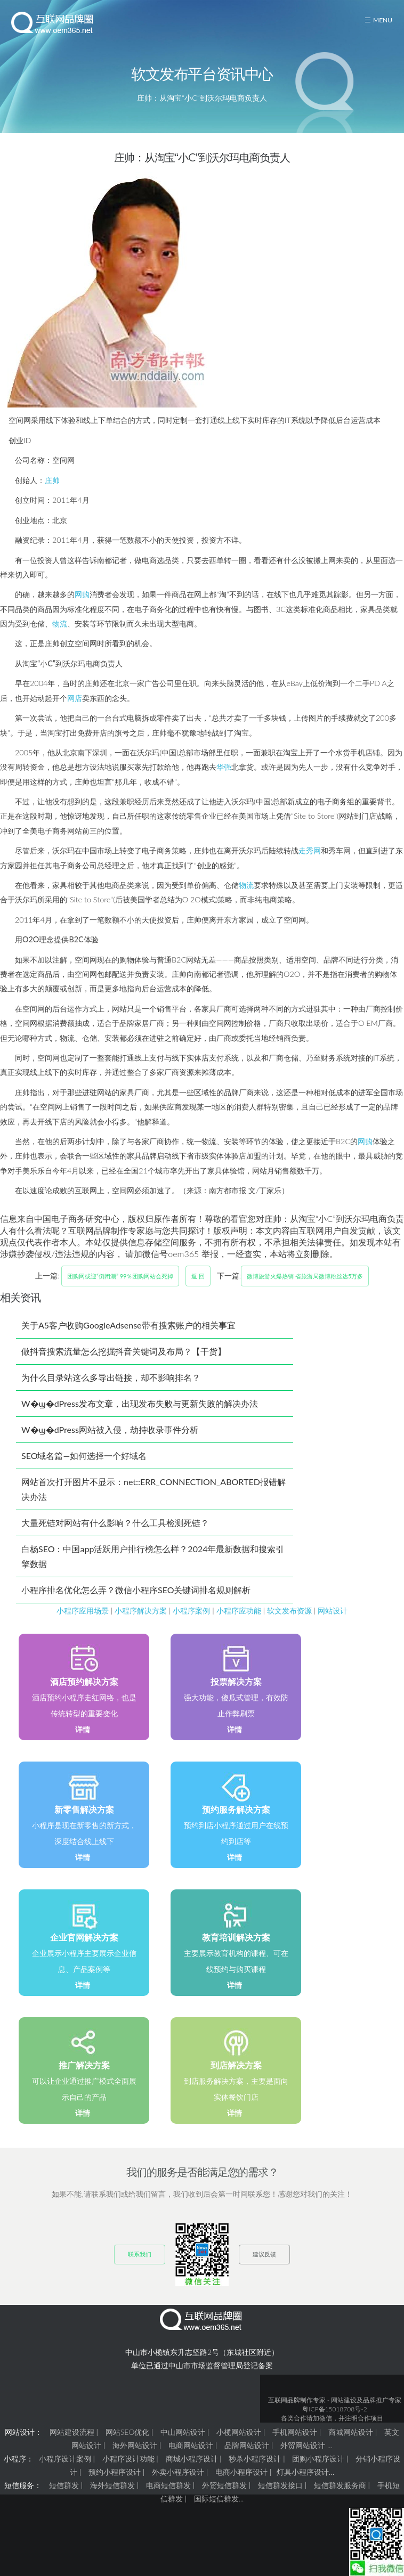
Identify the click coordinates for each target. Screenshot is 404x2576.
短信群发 (64, 2485)
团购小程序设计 (318, 2458)
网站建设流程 (72, 2431)
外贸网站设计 (302, 2445)
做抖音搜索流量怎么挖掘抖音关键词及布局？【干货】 (123, 1351)
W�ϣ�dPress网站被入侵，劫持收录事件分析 (109, 1429)
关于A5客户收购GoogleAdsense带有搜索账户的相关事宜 (128, 1325)
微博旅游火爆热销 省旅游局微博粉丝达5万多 (305, 1276)
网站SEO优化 (127, 2431)
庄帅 (52, 480)
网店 (74, 698)
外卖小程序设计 (178, 2471)
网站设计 (333, 1610)
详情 (82, 1729)
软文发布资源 (289, 1610)
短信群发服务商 (340, 2485)
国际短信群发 (216, 2498)
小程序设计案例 (65, 2458)
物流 (59, 623)
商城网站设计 (350, 2431)
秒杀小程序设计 (255, 2458)
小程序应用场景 (82, 1610)
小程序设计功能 (128, 2458)
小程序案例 (191, 1610)
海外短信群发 (112, 2485)
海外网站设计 (134, 2445)
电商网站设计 (190, 2445)
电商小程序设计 (241, 2471)
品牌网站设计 (246, 2445)
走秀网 (309, 850)
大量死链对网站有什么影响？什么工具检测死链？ (115, 1523)
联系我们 (139, 2254)
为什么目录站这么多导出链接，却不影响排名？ (110, 1377)
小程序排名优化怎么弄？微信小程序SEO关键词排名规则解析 (136, 1590)
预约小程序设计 (114, 2471)
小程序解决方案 (141, 1610)
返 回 (198, 1276)
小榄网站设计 (238, 2431)
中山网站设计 (182, 2431)
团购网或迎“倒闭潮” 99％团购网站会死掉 (120, 1276)
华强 (223, 766)
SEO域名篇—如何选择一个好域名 (84, 1455)
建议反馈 (264, 2254)
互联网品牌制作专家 (297, 2400)
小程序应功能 (238, 1610)
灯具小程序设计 (303, 2471)
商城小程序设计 (192, 2458)
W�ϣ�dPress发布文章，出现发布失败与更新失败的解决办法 (139, 1403)
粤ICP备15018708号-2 (334, 2409)
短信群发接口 (280, 2485)
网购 (82, 594)
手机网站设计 (294, 2431)
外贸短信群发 (224, 2485)
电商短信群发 (168, 2485)
